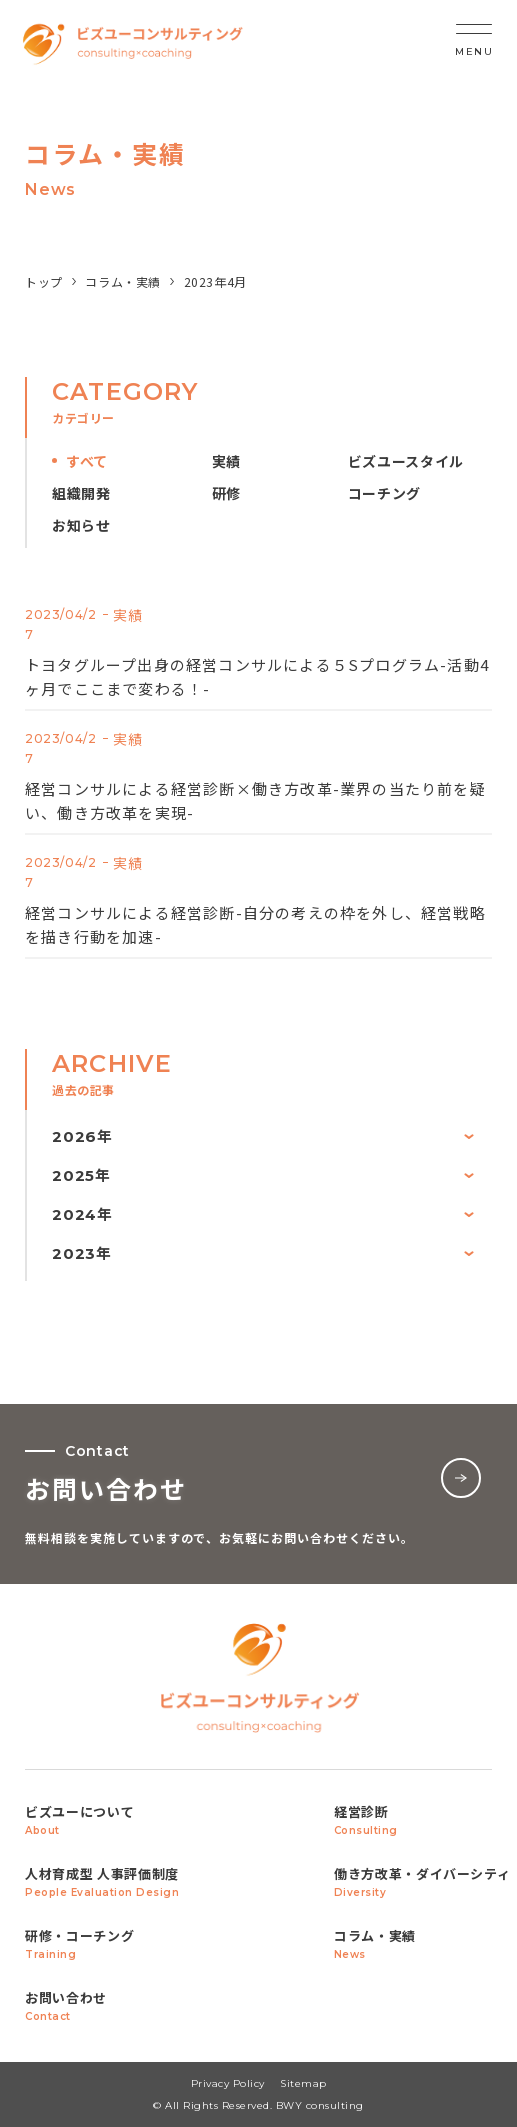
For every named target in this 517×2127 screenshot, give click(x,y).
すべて (87, 461)
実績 (226, 461)
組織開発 (81, 493)
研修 (226, 493)
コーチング (385, 493)
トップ (44, 281)
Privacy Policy (228, 2083)
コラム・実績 (123, 281)
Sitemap (303, 2083)
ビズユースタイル (406, 461)
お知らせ (81, 525)
